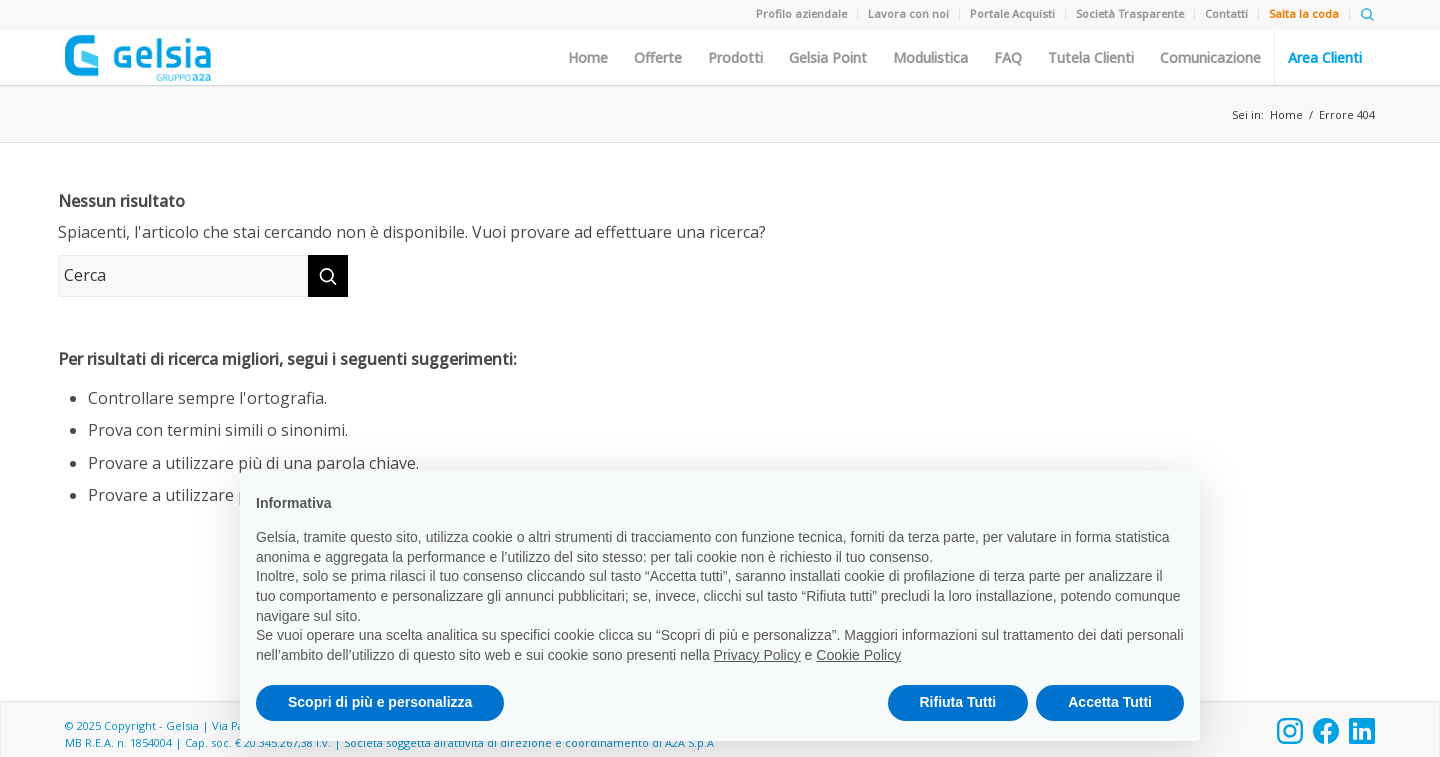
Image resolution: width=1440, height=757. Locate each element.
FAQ (1008, 58)
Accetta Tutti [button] (1110, 702)
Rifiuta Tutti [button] (958, 702)
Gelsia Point (828, 58)
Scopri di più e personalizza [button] (380, 702)
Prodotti (735, 58)
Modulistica (930, 58)
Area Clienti (1325, 58)
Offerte (658, 58)
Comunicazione (1210, 58)
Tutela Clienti (1091, 58)
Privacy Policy (757, 655)
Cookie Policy (858, 655)
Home (588, 58)
